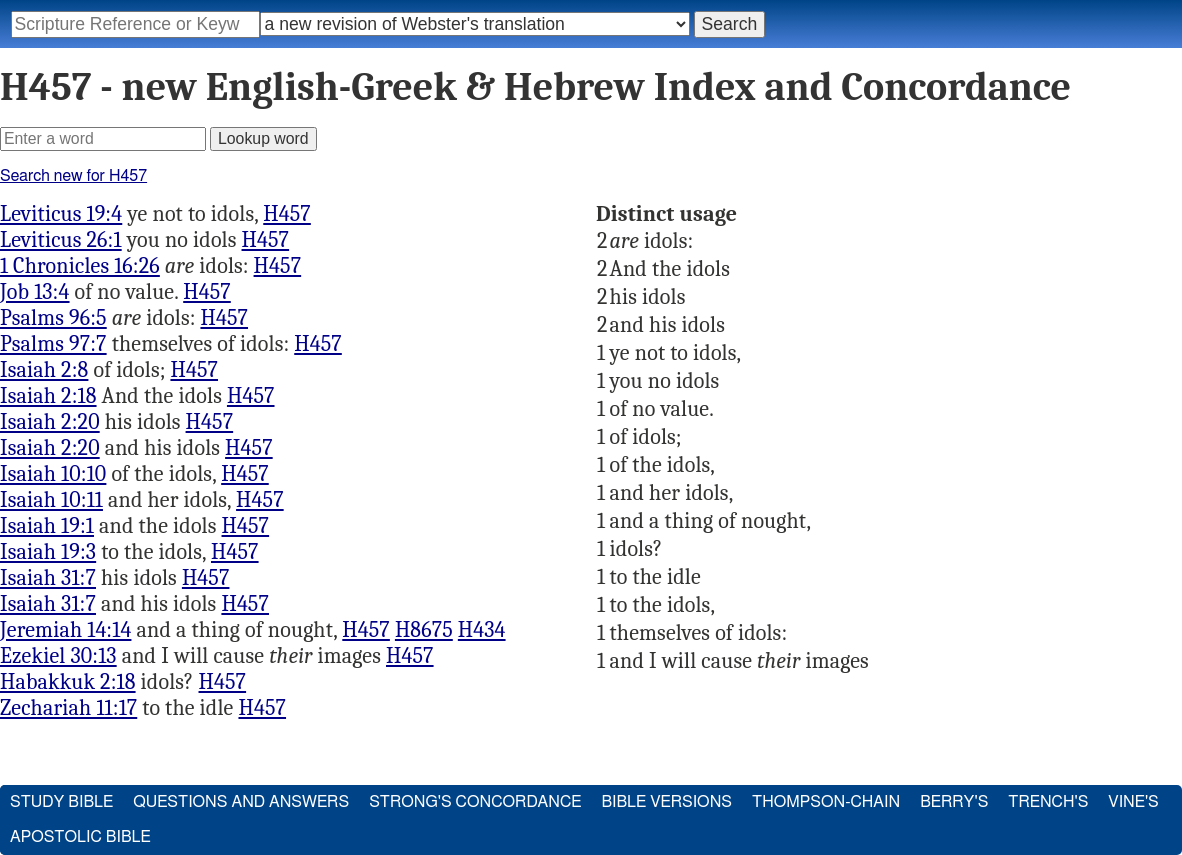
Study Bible (61, 802)
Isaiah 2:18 (48, 396)
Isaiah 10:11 (51, 500)
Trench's (1048, 802)
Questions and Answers (241, 802)
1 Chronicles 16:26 (80, 266)
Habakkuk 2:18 (68, 682)
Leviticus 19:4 (61, 214)
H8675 (424, 630)
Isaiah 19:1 (47, 526)
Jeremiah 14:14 (65, 630)
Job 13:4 (35, 292)
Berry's (954, 802)
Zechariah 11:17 (68, 708)
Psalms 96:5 (53, 318)
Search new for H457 (73, 176)
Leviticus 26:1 (61, 240)
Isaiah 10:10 (53, 474)
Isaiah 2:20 (50, 422)
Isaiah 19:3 (48, 552)
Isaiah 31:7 (48, 578)
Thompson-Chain (826, 802)
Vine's (1133, 802)
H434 (482, 630)
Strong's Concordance (475, 802)
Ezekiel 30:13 (58, 656)
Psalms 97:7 (53, 344)
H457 (287, 214)
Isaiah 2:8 (44, 370)
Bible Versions (666, 802)
